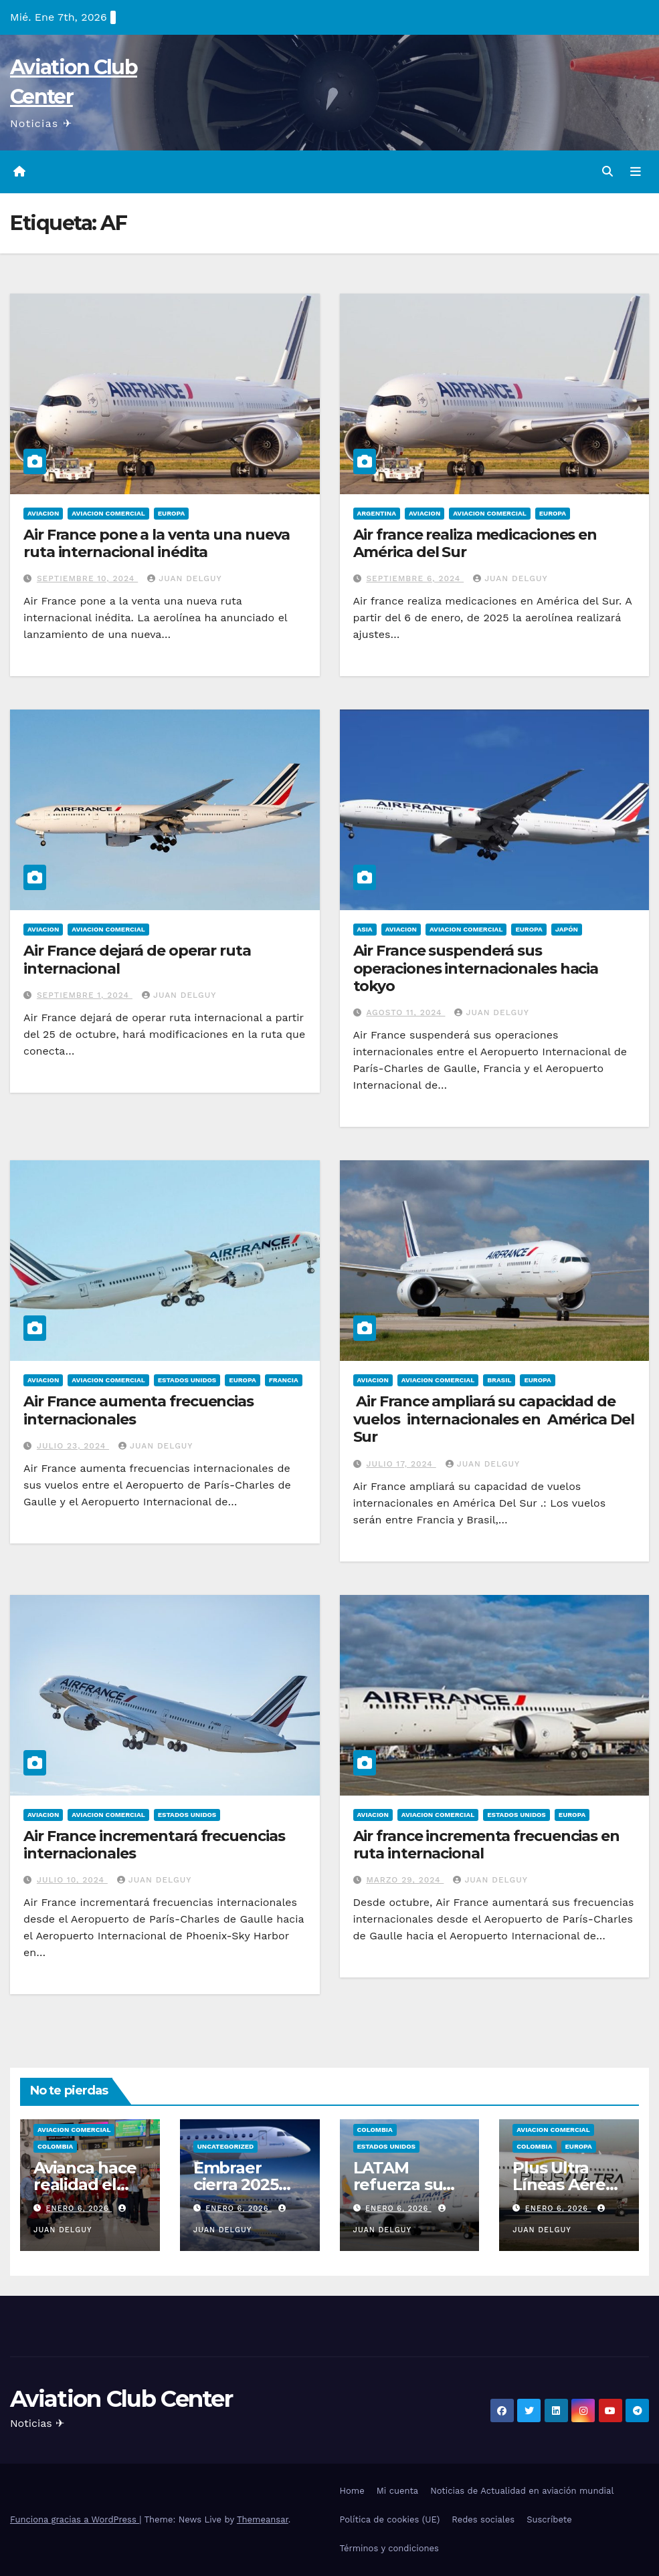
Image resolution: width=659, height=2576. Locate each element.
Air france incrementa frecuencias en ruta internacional (486, 1844)
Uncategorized (225, 2146)
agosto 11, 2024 (405, 1012)
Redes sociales (483, 2519)
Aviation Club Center (121, 2399)
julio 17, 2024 (401, 1464)
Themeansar (262, 2519)
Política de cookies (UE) (390, 2519)
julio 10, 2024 (72, 1880)
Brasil (499, 1380)
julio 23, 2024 (73, 1446)
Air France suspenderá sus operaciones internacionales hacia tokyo (476, 968)
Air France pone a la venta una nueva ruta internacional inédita (156, 543)
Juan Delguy (184, 578)
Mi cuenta (398, 2491)
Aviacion (43, 513)
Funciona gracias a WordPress (74, 2519)
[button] (607, 171)
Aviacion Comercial (108, 513)
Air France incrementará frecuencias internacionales (154, 1844)
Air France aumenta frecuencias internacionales (138, 1410)
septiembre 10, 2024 (87, 578)
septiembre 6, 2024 (415, 578)
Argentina (376, 513)
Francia (283, 1380)
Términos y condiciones (389, 2548)
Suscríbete (549, 2519)
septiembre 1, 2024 (84, 995)
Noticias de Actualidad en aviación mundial (522, 2491)
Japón (566, 929)
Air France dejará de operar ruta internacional (137, 959)
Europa (171, 513)
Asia (365, 929)
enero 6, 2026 (79, 2208)
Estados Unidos (187, 1380)
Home (352, 2491)
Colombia (55, 2146)
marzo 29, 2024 (405, 1880)
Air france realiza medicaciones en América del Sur (475, 543)
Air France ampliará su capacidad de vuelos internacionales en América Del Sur (493, 1419)
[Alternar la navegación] (635, 171)
